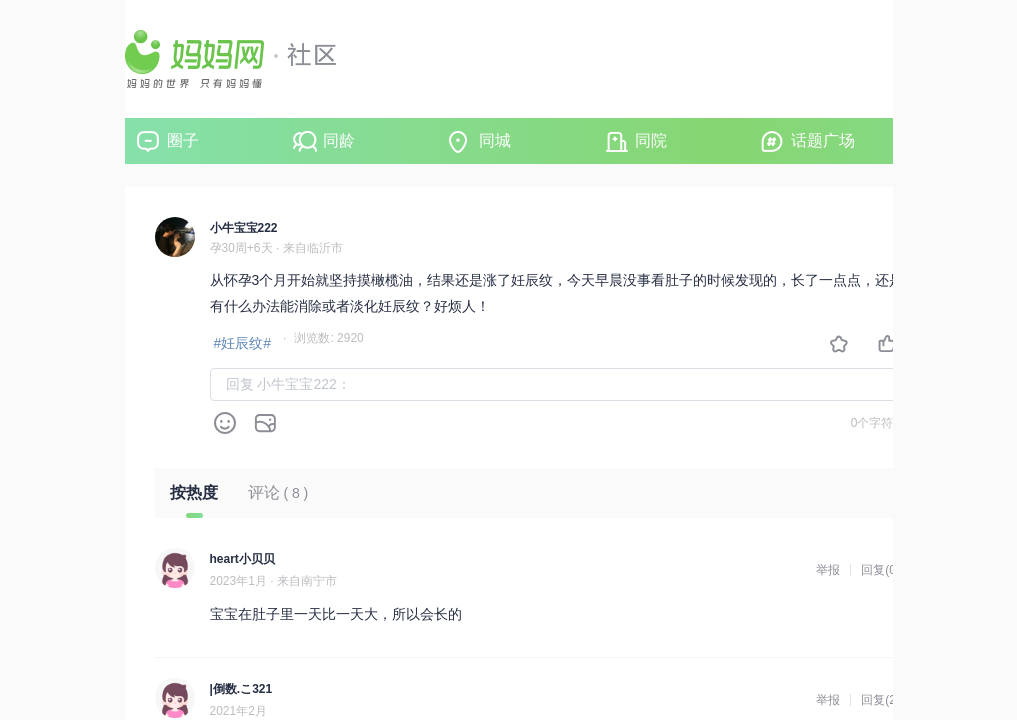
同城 (495, 140)
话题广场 (823, 140)
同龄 (339, 140)
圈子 (183, 140)
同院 (651, 140)
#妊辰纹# (243, 343)
